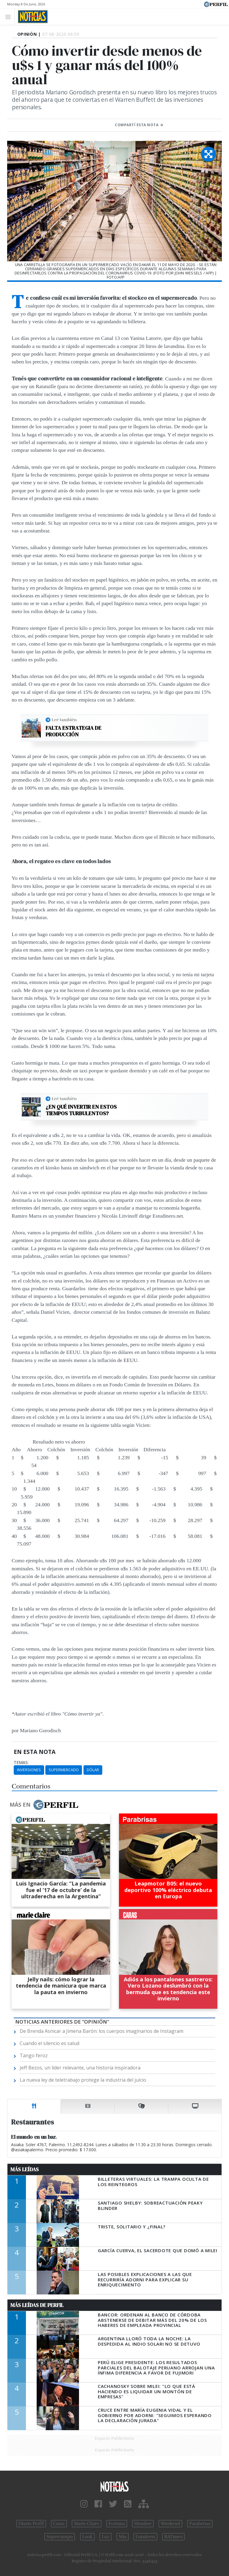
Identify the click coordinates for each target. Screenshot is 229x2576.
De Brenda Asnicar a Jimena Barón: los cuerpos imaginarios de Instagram (101, 2031)
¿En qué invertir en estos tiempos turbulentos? (81, 1110)
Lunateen (145, 2536)
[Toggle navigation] (10, 16)
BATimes (173, 2536)
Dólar (93, 1769)
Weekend (170, 2523)
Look (87, 2536)
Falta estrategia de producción (73, 731)
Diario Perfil (31, 2523)
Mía (122, 2536)
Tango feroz (34, 2055)
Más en (44, 1805)
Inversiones (29, 1769)
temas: (21, 1762)
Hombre (142, 2523)
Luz (105, 2536)
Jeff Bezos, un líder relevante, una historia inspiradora (80, 2067)
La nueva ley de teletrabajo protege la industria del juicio (83, 2080)
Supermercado (64, 1769)
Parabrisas (200, 2523)
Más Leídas (24, 2169)
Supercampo (60, 2536)
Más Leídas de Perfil (37, 2305)
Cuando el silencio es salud (49, 2043)
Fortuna (117, 2523)
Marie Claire (86, 2523)
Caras (59, 2523)
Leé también (64, 719)
